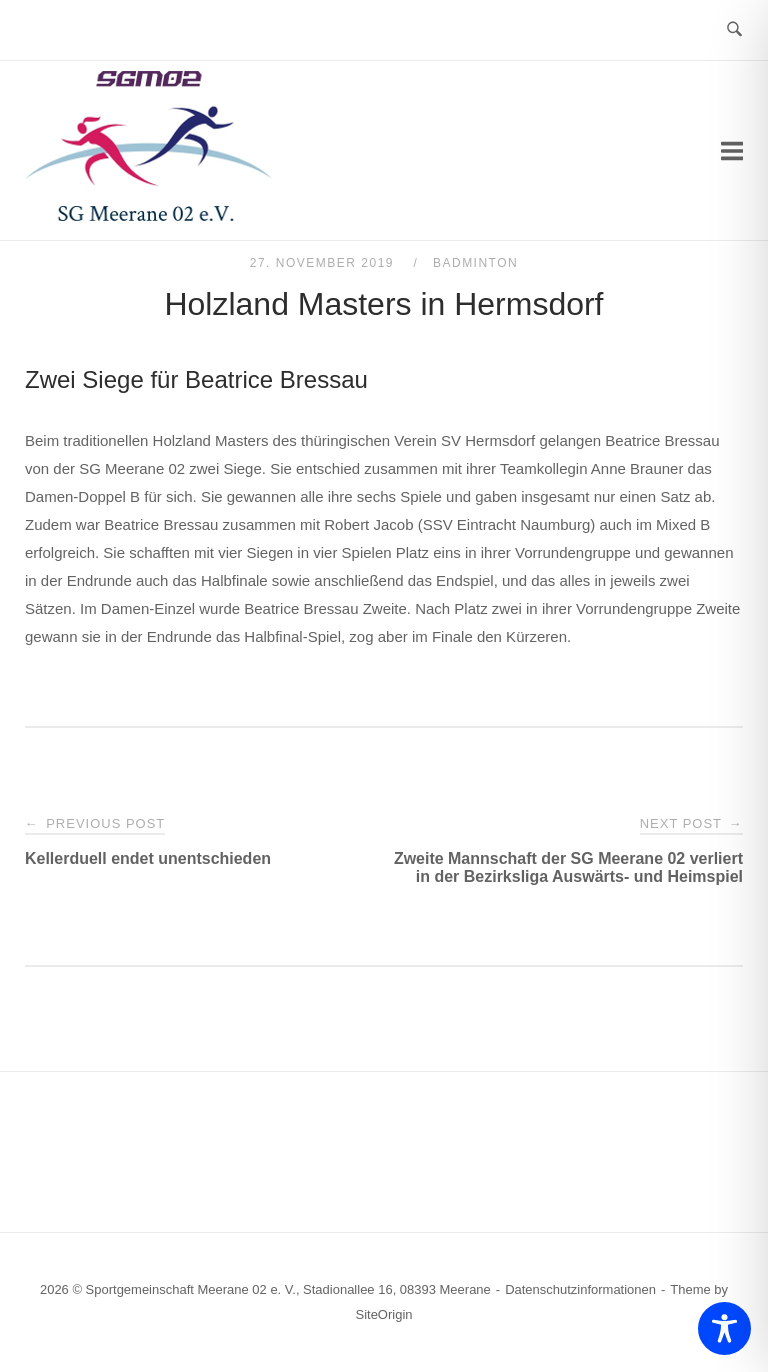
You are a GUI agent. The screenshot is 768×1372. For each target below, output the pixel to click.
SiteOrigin (383, 1314)
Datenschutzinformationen (580, 1289)
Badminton (475, 263)
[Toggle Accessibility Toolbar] (724, 1328)
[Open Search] (734, 30)
